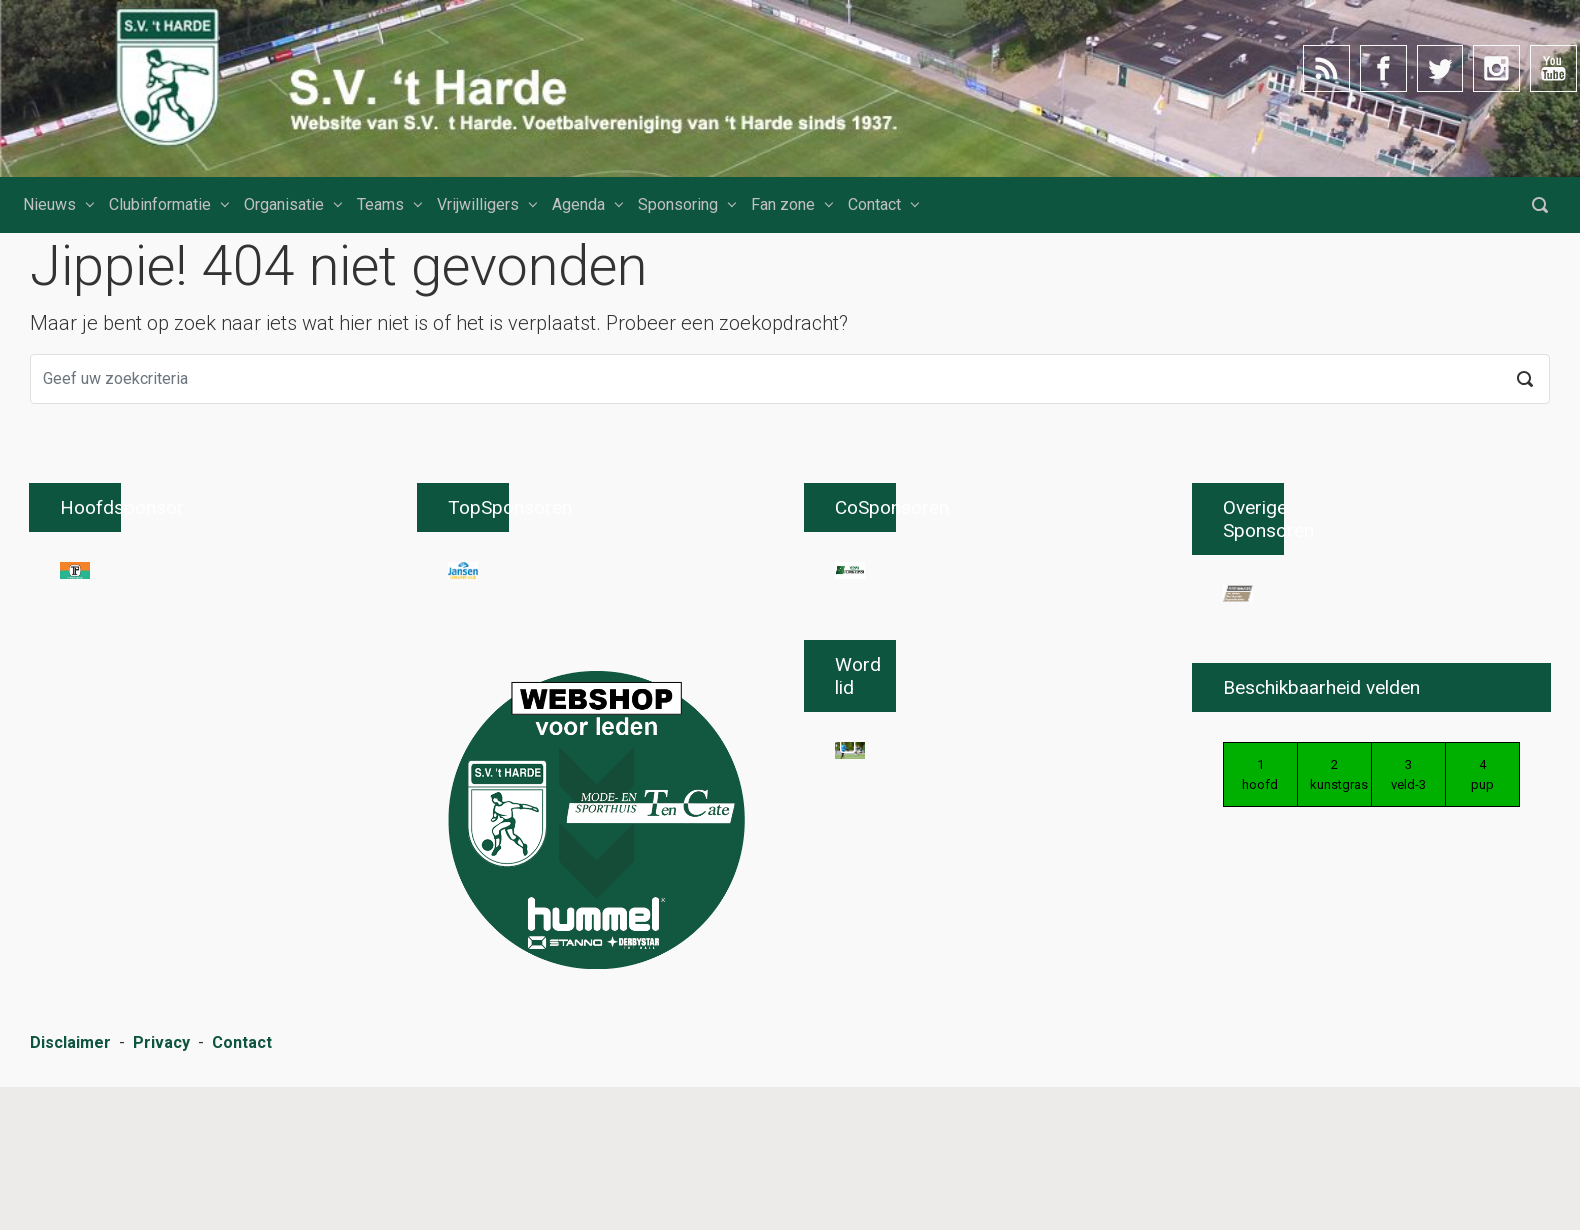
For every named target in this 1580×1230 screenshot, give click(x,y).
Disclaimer (70, 1190)
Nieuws (49, 204)
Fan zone (783, 204)
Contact (874, 204)
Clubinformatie (160, 204)
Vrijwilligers (478, 204)
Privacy (161, 1190)
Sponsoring (678, 204)
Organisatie (284, 204)
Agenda (578, 204)
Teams (380, 204)
